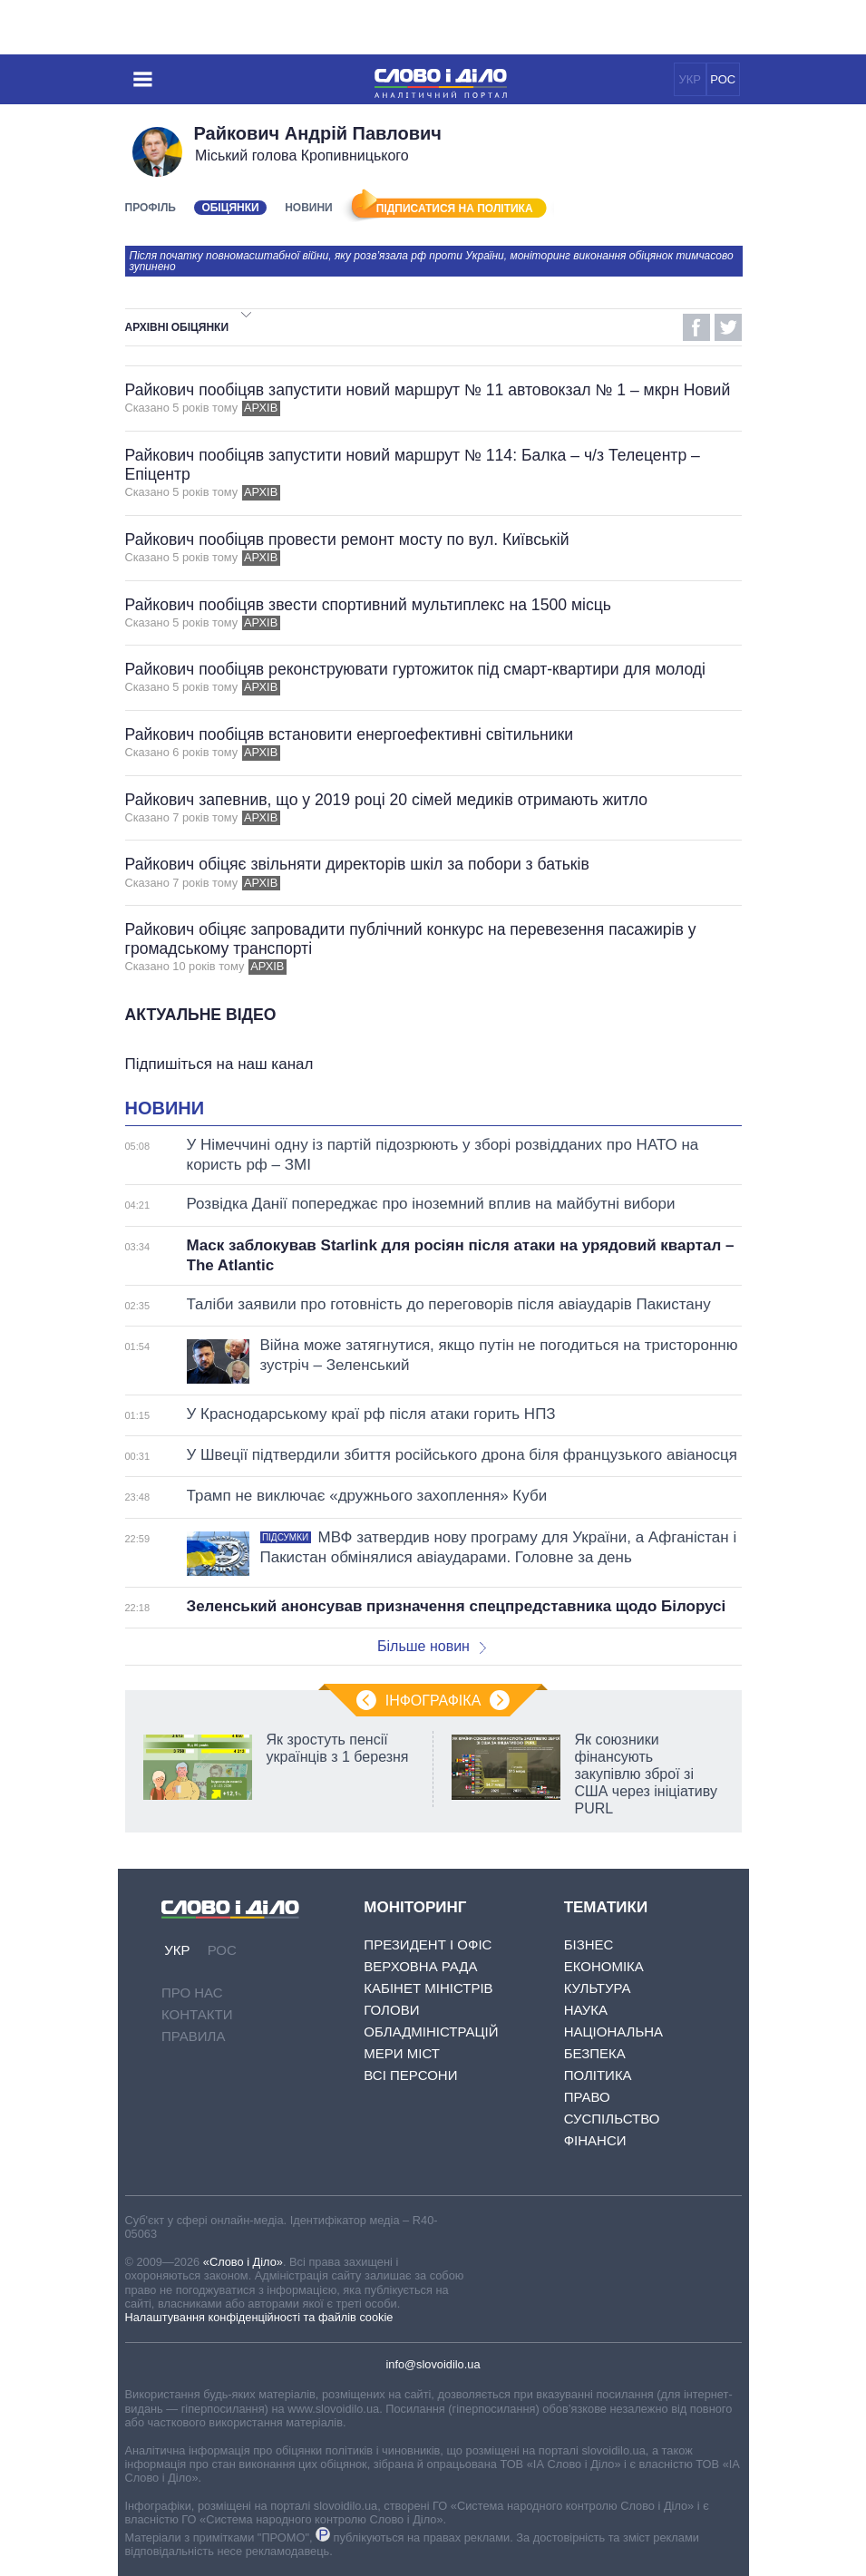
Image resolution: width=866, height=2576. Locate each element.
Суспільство (612, 2118)
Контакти (196, 2014)
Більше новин (431, 1646)
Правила (193, 2036)
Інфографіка (433, 1700)
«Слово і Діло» (243, 2262)
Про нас (192, 1992)
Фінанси (595, 2140)
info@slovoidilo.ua (432, 2364)
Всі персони (410, 2075)
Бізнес (589, 1944)
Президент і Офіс (427, 1944)
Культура (597, 1988)
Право (587, 2097)
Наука (586, 2009)
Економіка (604, 1966)
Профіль (150, 207)
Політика (598, 2075)
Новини (309, 207)
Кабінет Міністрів (428, 1988)
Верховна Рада (420, 1966)
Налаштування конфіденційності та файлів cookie (259, 2317)
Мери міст (402, 2053)
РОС (722, 79)
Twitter (728, 327)
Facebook (696, 327)
